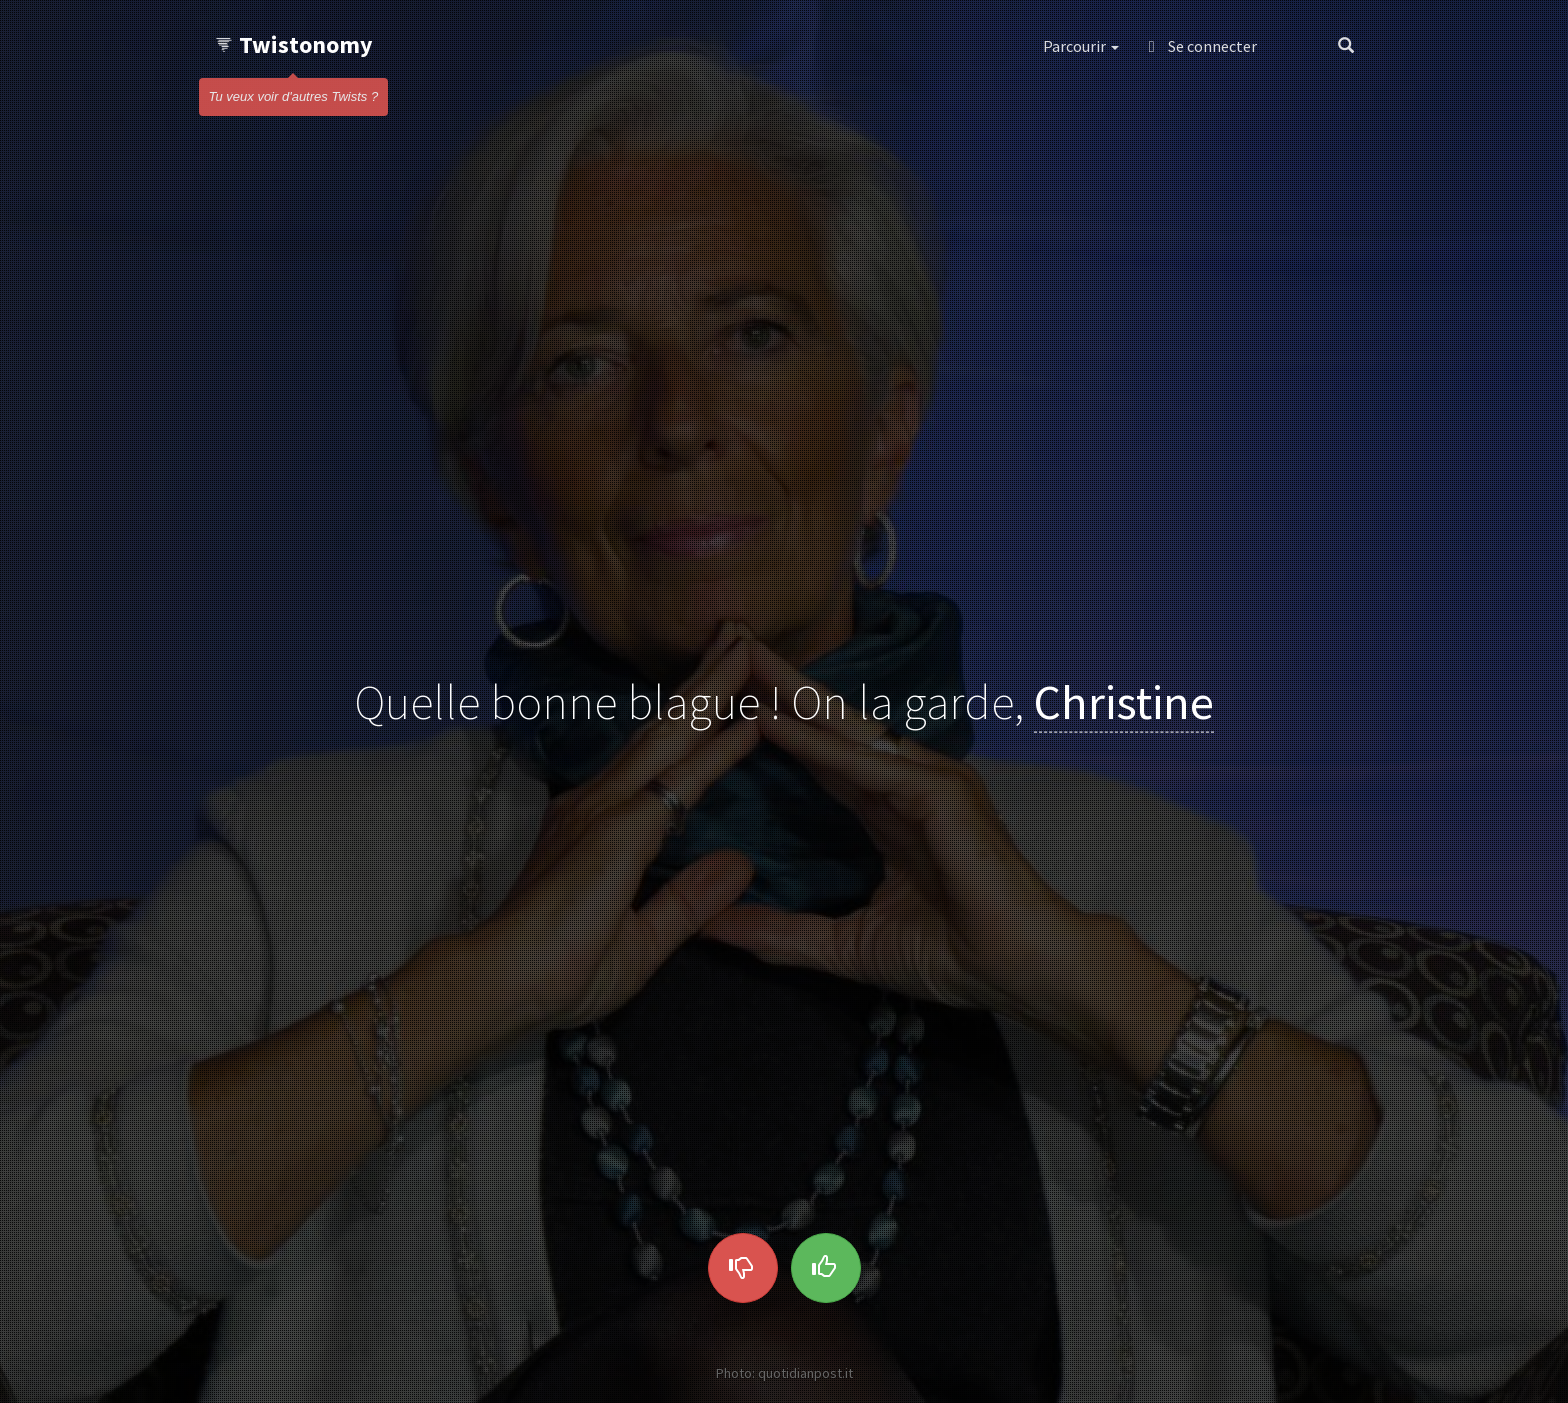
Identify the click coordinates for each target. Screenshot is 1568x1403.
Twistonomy (293, 44)
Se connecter (1203, 46)
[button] (1297, 46)
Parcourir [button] (1081, 46)
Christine (1124, 701)
